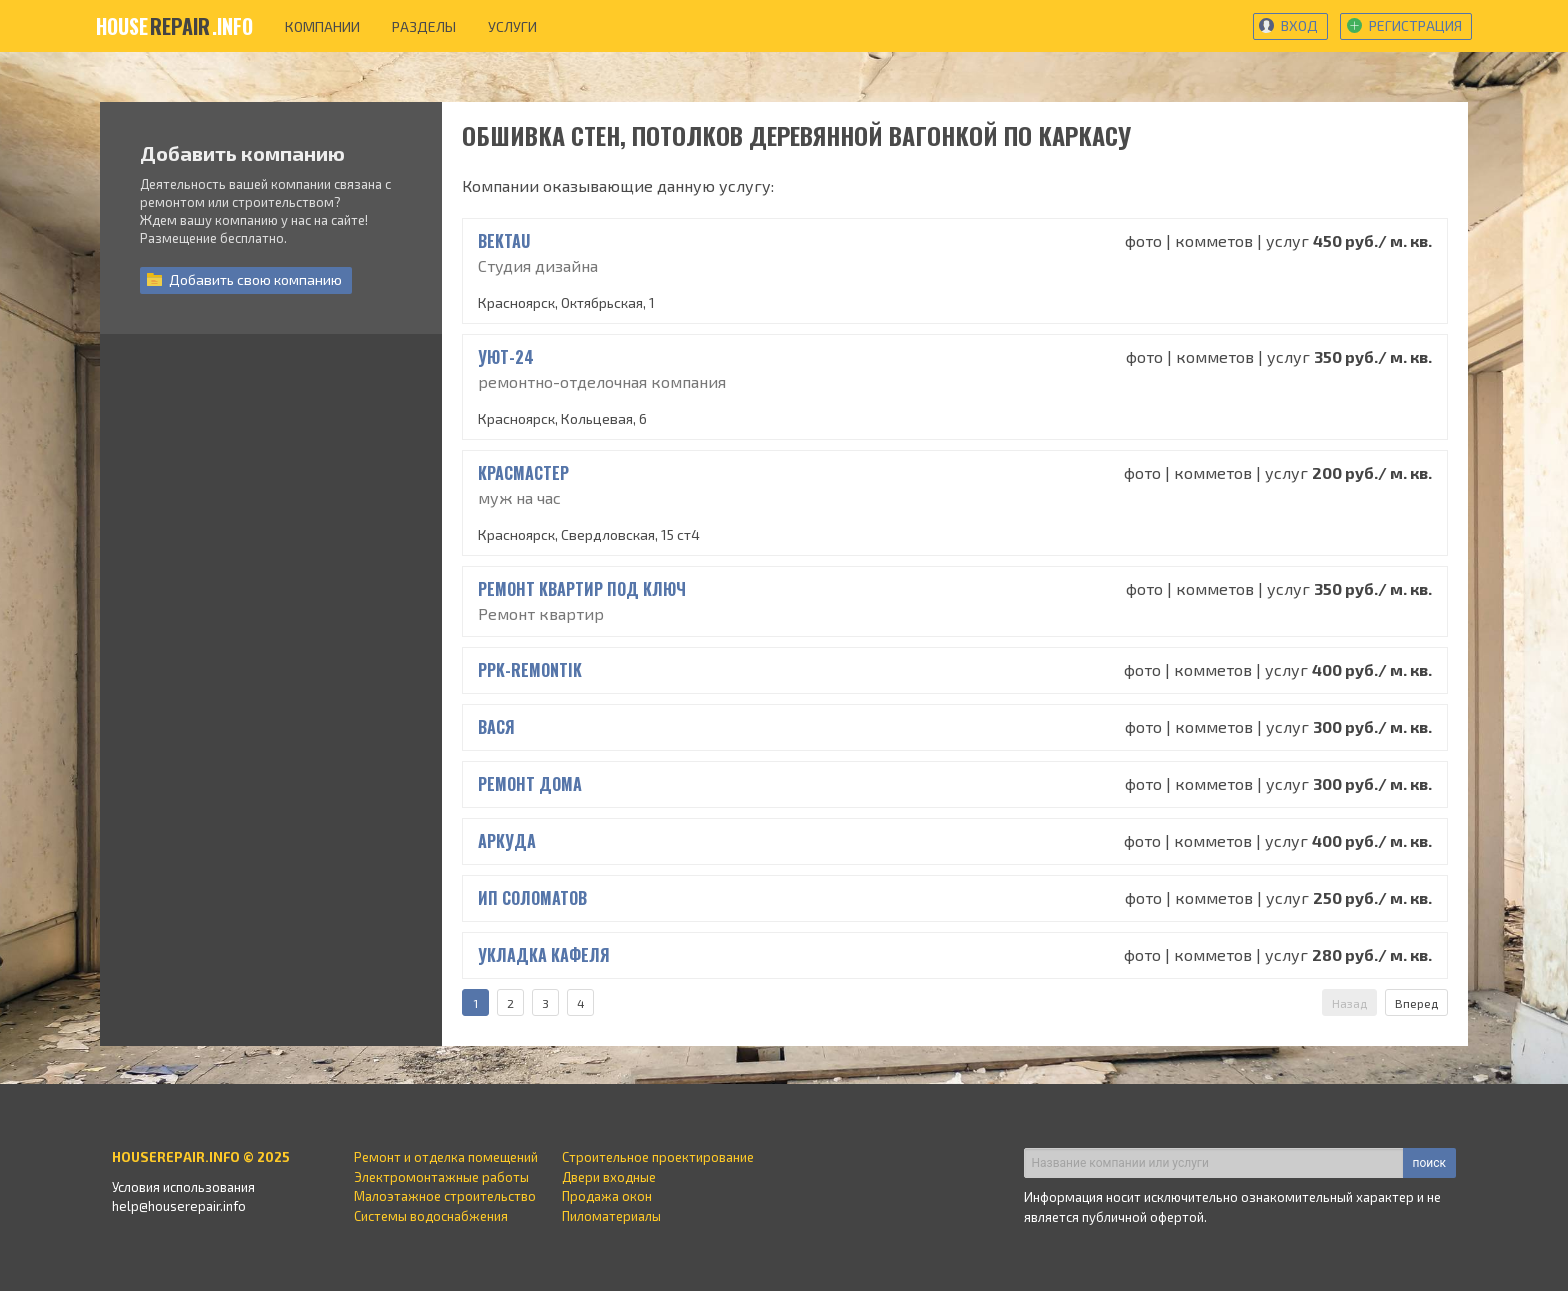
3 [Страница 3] (545, 1003)
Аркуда (507, 841)
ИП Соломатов (532, 898)
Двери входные (609, 1177)
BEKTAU (504, 241)
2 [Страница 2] (510, 1003)
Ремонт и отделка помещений (446, 1157)
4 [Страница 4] (581, 1003)
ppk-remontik (530, 670)
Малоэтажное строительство (445, 1196)
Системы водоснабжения (431, 1216)
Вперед (1416, 1003)
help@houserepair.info (179, 1206)
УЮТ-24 (506, 357)
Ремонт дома (530, 784)
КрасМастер (523, 473)
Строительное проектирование (658, 1157)
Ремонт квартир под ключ (582, 589)
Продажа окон (607, 1196)
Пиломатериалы (611, 1216)
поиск (1429, 1163)
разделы (424, 26)
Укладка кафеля (544, 955)
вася (496, 727)
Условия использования (183, 1187)
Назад (1349, 1003)
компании (322, 26)
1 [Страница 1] (475, 1003)
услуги (512, 26)
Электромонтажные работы (441, 1177)
